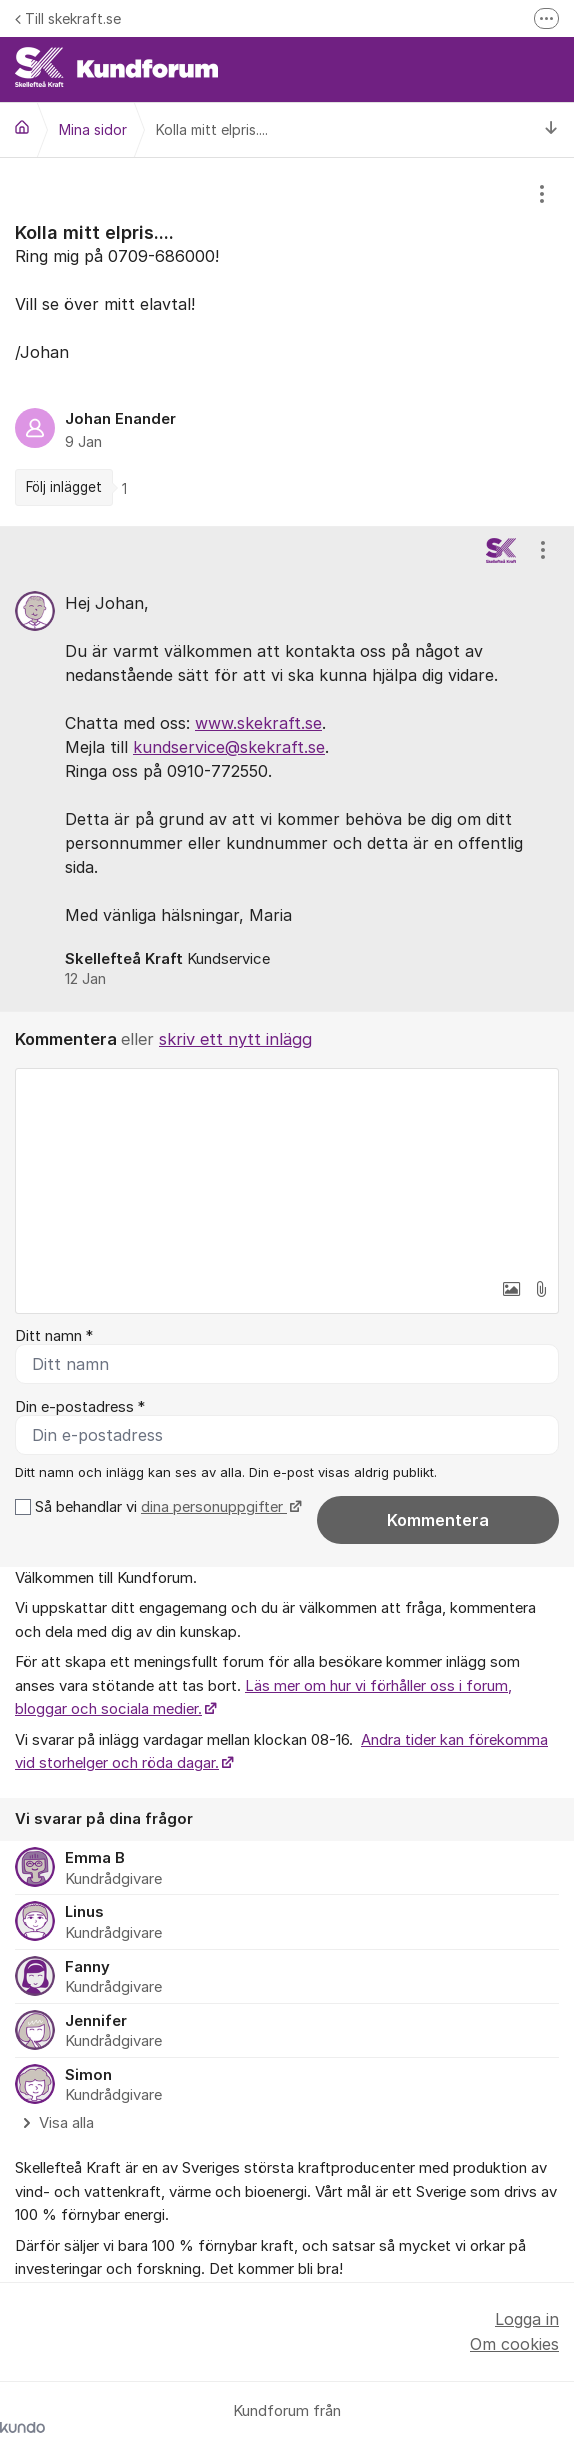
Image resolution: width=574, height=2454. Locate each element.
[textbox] (287, 1169)
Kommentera (438, 1520)
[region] (287, 342)
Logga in (527, 2319)
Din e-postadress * (80, 1407)
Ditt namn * (54, 1336)
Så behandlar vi (166, 1507)
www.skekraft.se (258, 723)
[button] (511, 1289)
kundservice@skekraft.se (229, 747)
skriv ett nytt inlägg (235, 1039)
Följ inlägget (64, 487)
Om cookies (514, 2344)
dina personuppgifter (214, 1507)
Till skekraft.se (68, 18)
